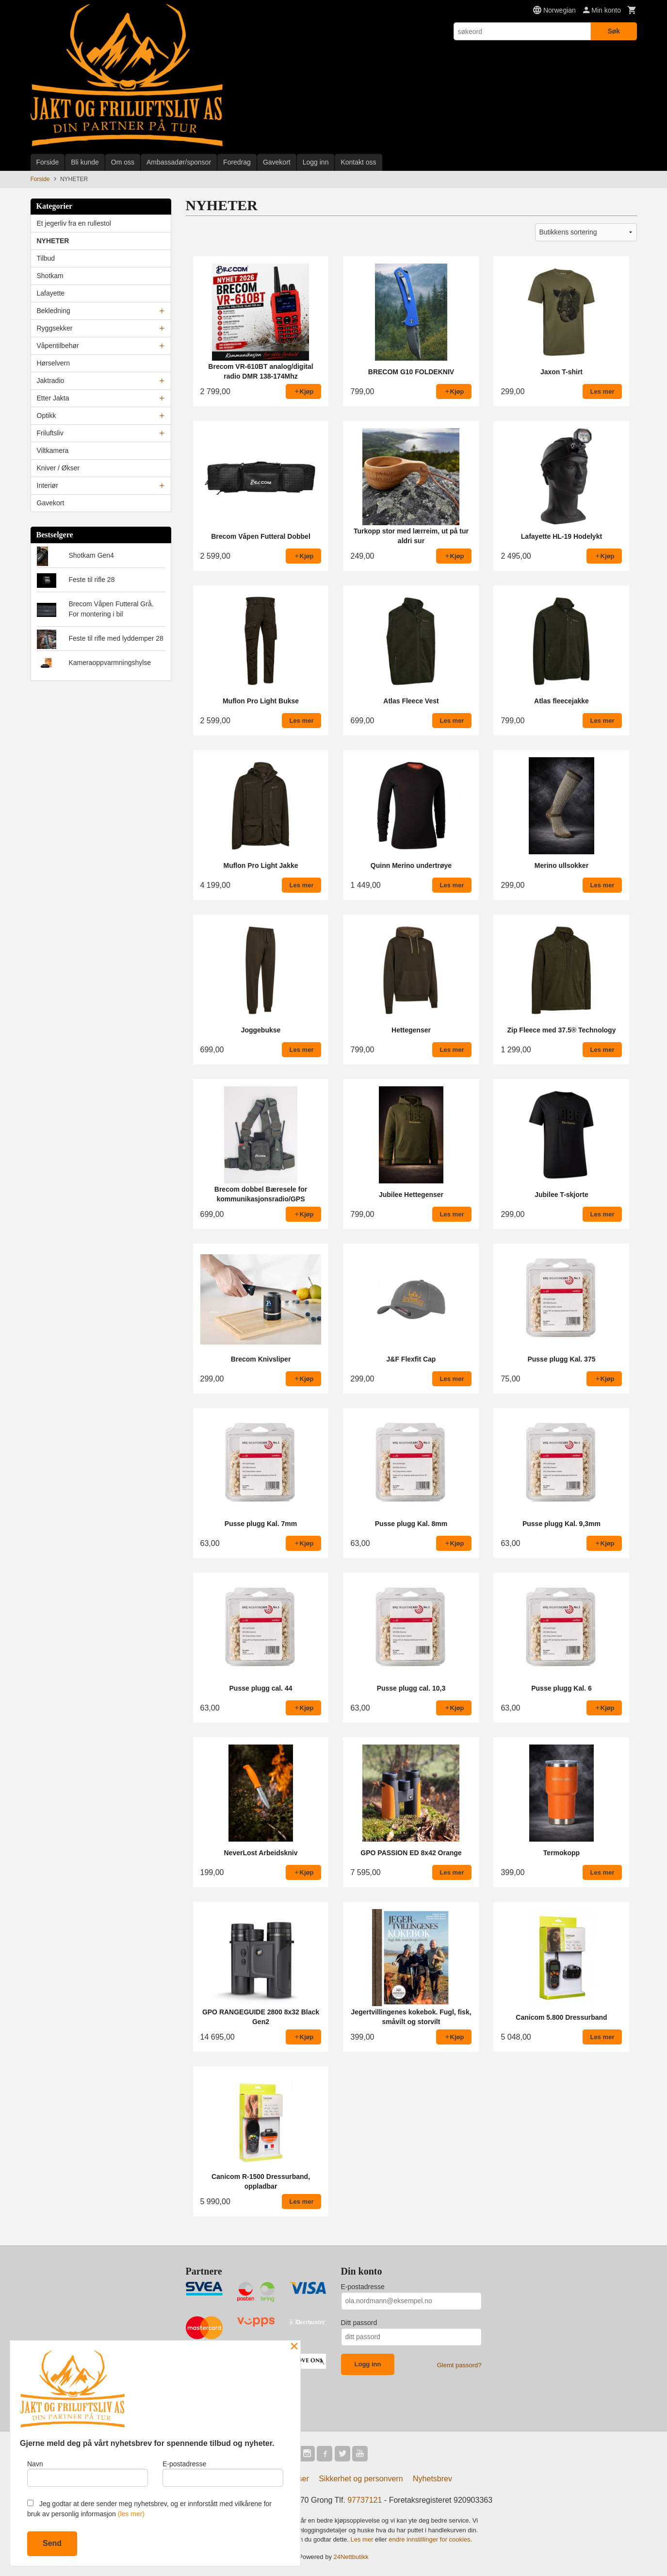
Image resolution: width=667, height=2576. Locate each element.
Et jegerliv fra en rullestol (74, 223)
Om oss (122, 162)
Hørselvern (53, 363)
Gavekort (277, 162)
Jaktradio (51, 380)
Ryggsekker (55, 328)
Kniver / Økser (58, 468)
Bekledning (53, 311)
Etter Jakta (53, 398)
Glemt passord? (459, 2365)
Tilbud (46, 258)
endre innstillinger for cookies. (430, 2539)
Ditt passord (359, 2323)
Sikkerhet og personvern (361, 2479)
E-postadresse (363, 2287)
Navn (87, 2473)
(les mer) (131, 2514)
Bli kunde (85, 162)
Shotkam (50, 276)
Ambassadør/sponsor (178, 162)
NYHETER (53, 241)
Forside (47, 162)
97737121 (364, 2500)
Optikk (46, 415)
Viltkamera (53, 450)
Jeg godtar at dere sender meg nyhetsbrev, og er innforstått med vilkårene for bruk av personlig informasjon (149, 2509)
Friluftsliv (50, 433)
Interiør (47, 485)
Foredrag (237, 162)
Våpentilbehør (58, 345)
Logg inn (316, 162)
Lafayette (51, 293)
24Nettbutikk (351, 2556)
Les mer (363, 2539)
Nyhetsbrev (432, 2479)
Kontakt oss (358, 162)
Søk (613, 31)
